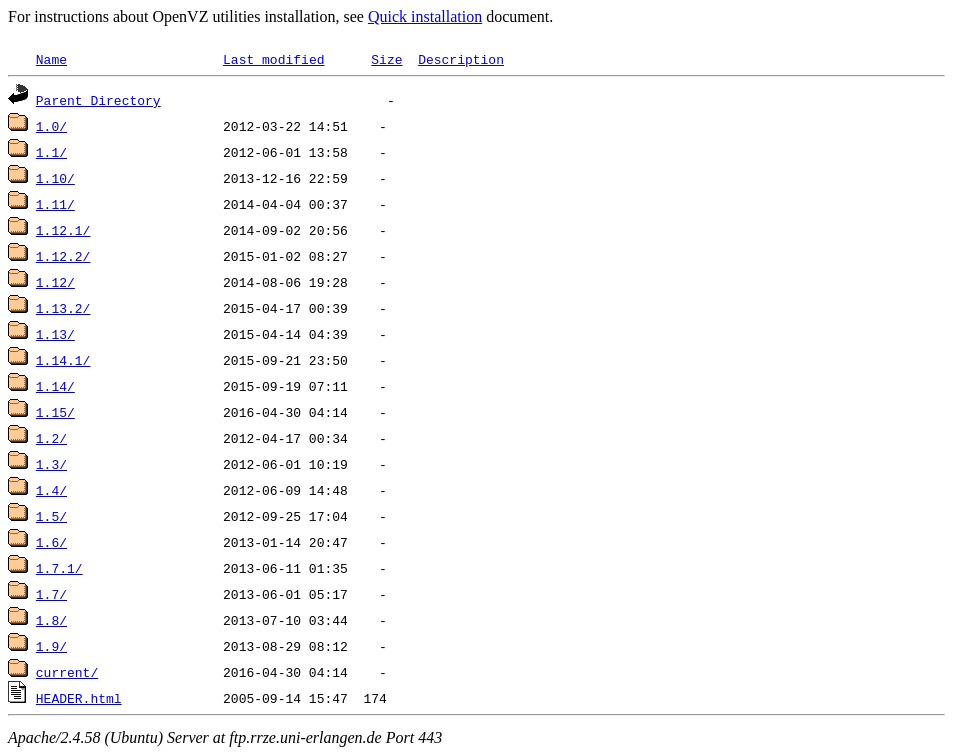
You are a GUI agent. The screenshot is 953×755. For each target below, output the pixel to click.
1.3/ (51, 464)
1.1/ (51, 152)
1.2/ (51, 438)
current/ (67, 672)
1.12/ (55, 282)
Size (386, 59)
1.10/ (55, 178)
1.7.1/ (59, 568)
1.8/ (51, 620)
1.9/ (51, 646)
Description (461, 59)
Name (51, 59)
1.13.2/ (63, 308)
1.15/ (55, 412)
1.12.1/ (63, 230)
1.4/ (51, 490)
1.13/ (55, 334)
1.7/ (51, 594)
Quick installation (425, 16)
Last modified (273, 59)
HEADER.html (79, 698)
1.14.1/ (63, 360)
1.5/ (51, 516)
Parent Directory (98, 100)
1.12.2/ (63, 256)
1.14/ (55, 386)
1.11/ (55, 204)
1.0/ (51, 126)
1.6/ (51, 542)
